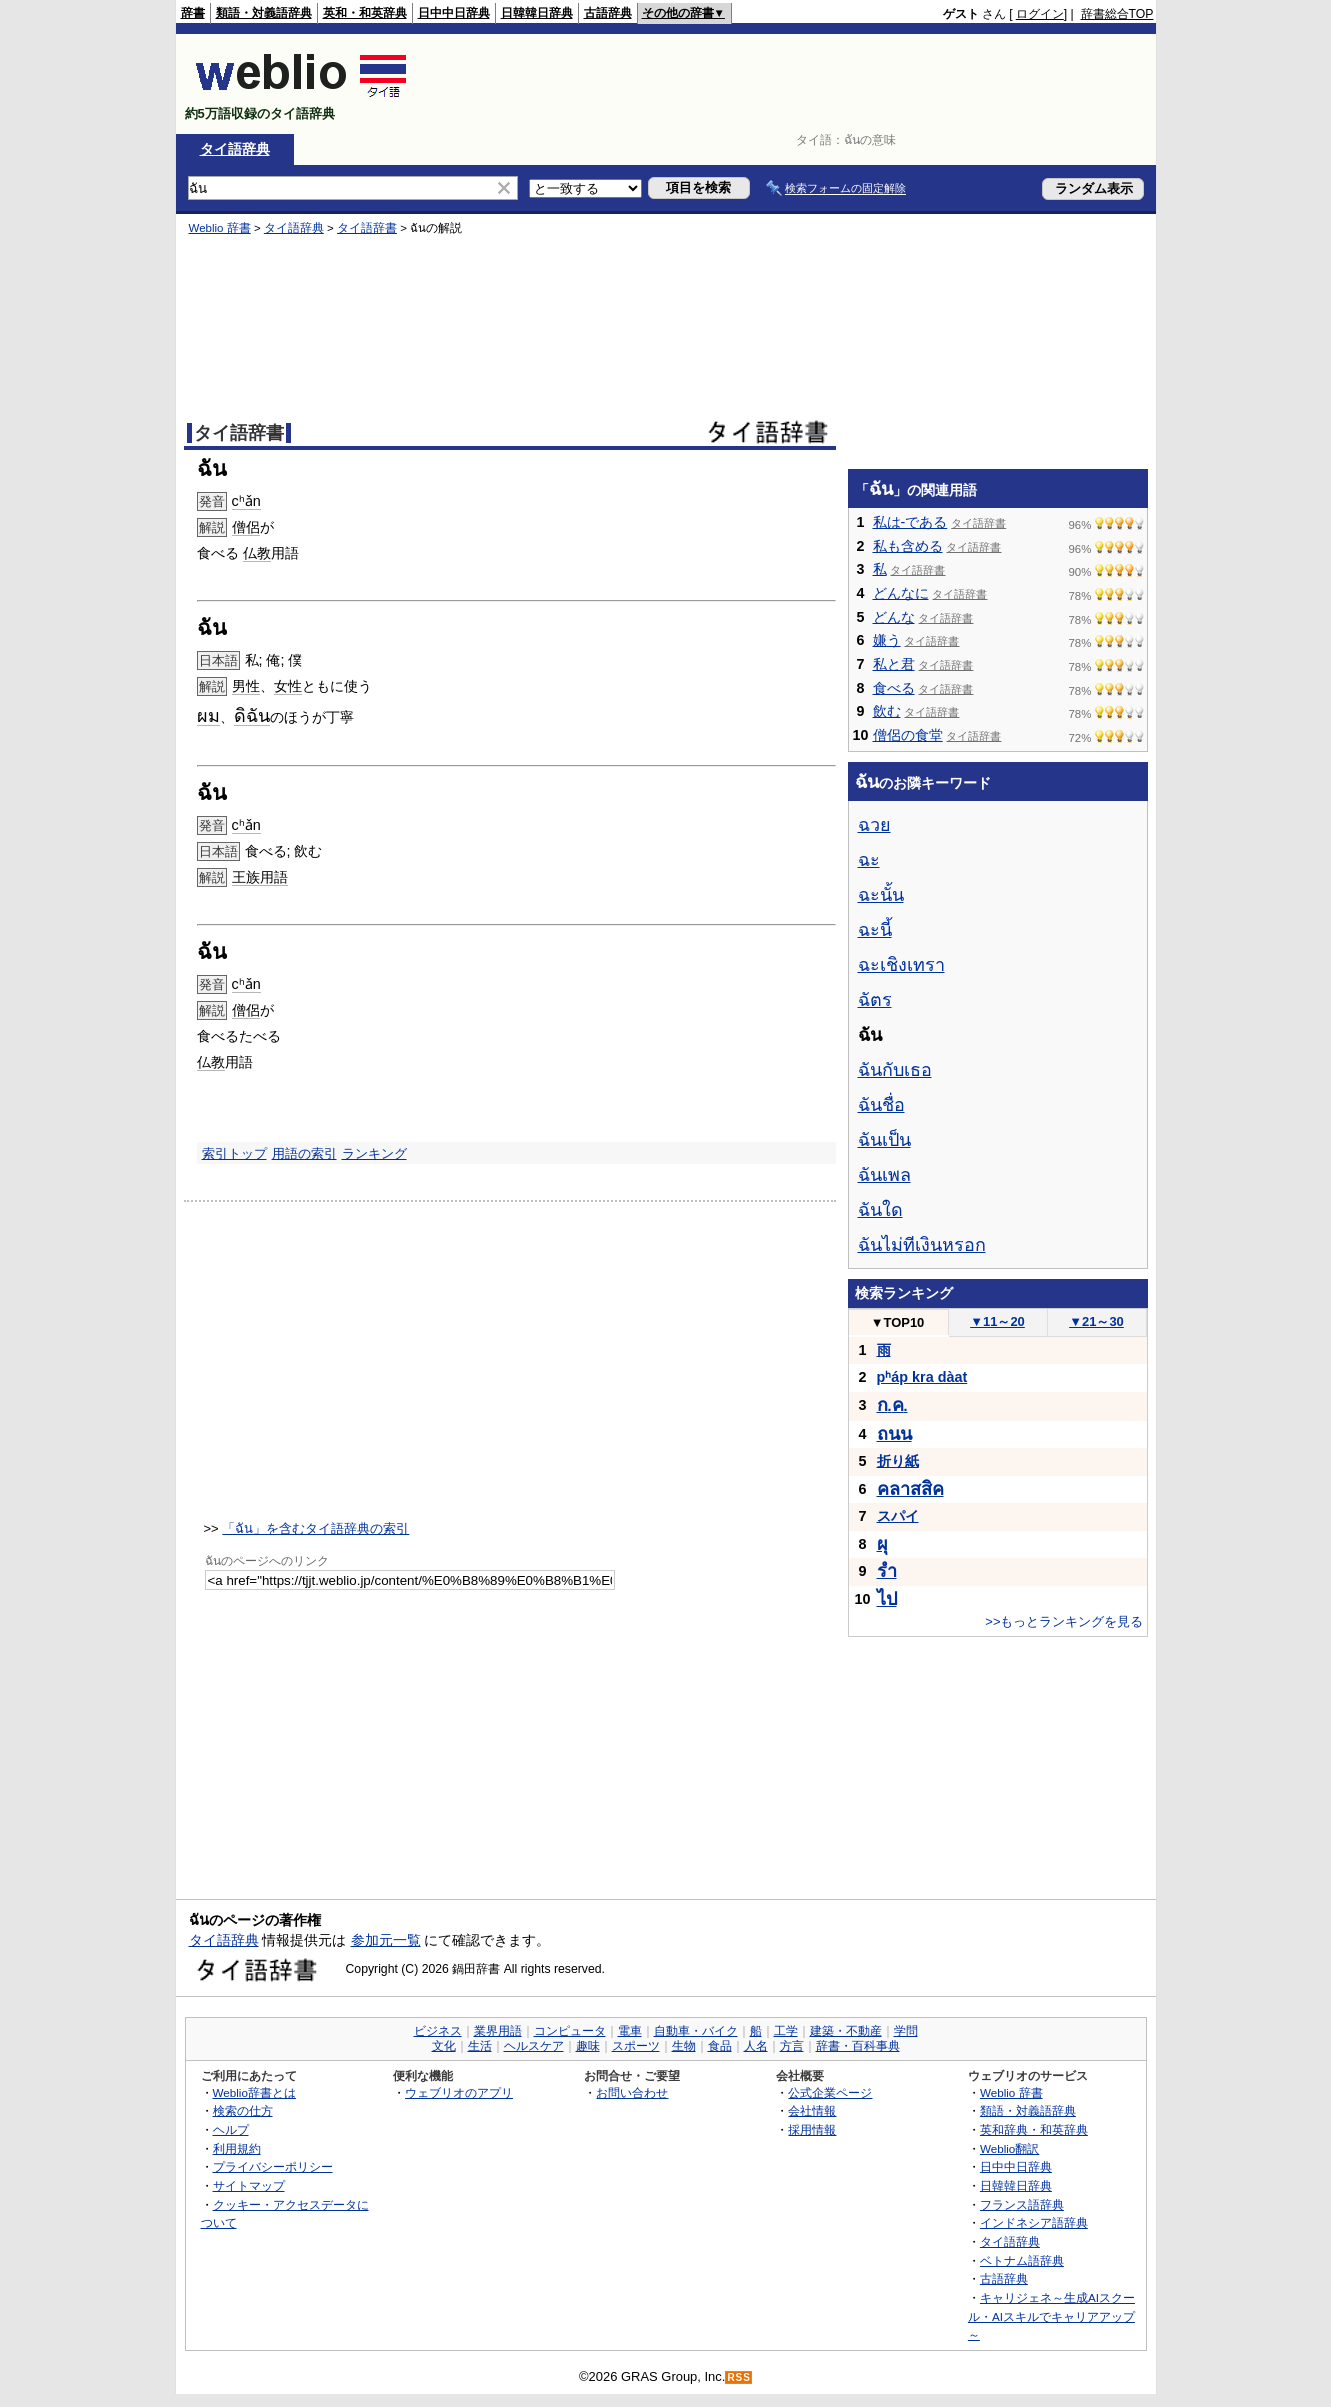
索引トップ (234, 1153)
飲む (887, 711)
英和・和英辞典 (365, 13)
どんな (894, 617)
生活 (480, 2046)
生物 (684, 2046)
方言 (792, 2046)
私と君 (894, 664)
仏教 (257, 553)
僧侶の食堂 (908, 735)
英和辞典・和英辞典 (1034, 2129)
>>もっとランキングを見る (1064, 1621)
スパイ (898, 1516)
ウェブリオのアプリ (459, 2092)
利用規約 (237, 2148)
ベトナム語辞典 (1022, 2260)
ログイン (1040, 14)
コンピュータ (570, 2031)
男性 (246, 686)
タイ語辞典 (235, 149)
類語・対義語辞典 (264, 13)
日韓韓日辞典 (537, 13)
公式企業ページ (830, 2092)
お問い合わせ (632, 2092)
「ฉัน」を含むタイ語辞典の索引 (315, 1528)
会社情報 (812, 2110)
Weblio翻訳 (1009, 2148)
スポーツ (636, 2046)
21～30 (1096, 1321)
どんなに (901, 593)
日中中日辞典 (454, 13)
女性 (288, 686)
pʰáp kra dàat (922, 1377)
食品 (720, 2046)
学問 (906, 2031)
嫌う (887, 640)
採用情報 (812, 2129)
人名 (756, 2046)
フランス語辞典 (1022, 2204)
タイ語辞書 (367, 228)
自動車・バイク (696, 2031)
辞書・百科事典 (858, 2046)
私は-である (910, 522)
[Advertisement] (790, 84)
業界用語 (498, 2031)
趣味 (588, 2046)
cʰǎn (246, 501)
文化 (444, 2046)
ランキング (374, 1153)
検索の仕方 (243, 2110)
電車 (630, 2031)
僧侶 (246, 527)
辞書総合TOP (1117, 14)
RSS (739, 2377)
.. (892, 1406)
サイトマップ (249, 2185)
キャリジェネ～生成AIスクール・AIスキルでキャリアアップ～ (1051, 2316)
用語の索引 (304, 1153)
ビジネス (438, 2031)
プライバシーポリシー (273, 2166)
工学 (786, 2031)
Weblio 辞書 (220, 228)
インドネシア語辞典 (1034, 2222)
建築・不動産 (846, 2031)
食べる (894, 688)
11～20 (997, 1321)
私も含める (908, 546)
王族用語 (260, 877)
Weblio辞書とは (254, 2092)
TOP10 (898, 1322)
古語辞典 (608, 13)
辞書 (193, 13)
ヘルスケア (534, 2046)
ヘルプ (231, 2129)
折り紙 (898, 1461)
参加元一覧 (386, 1940)
